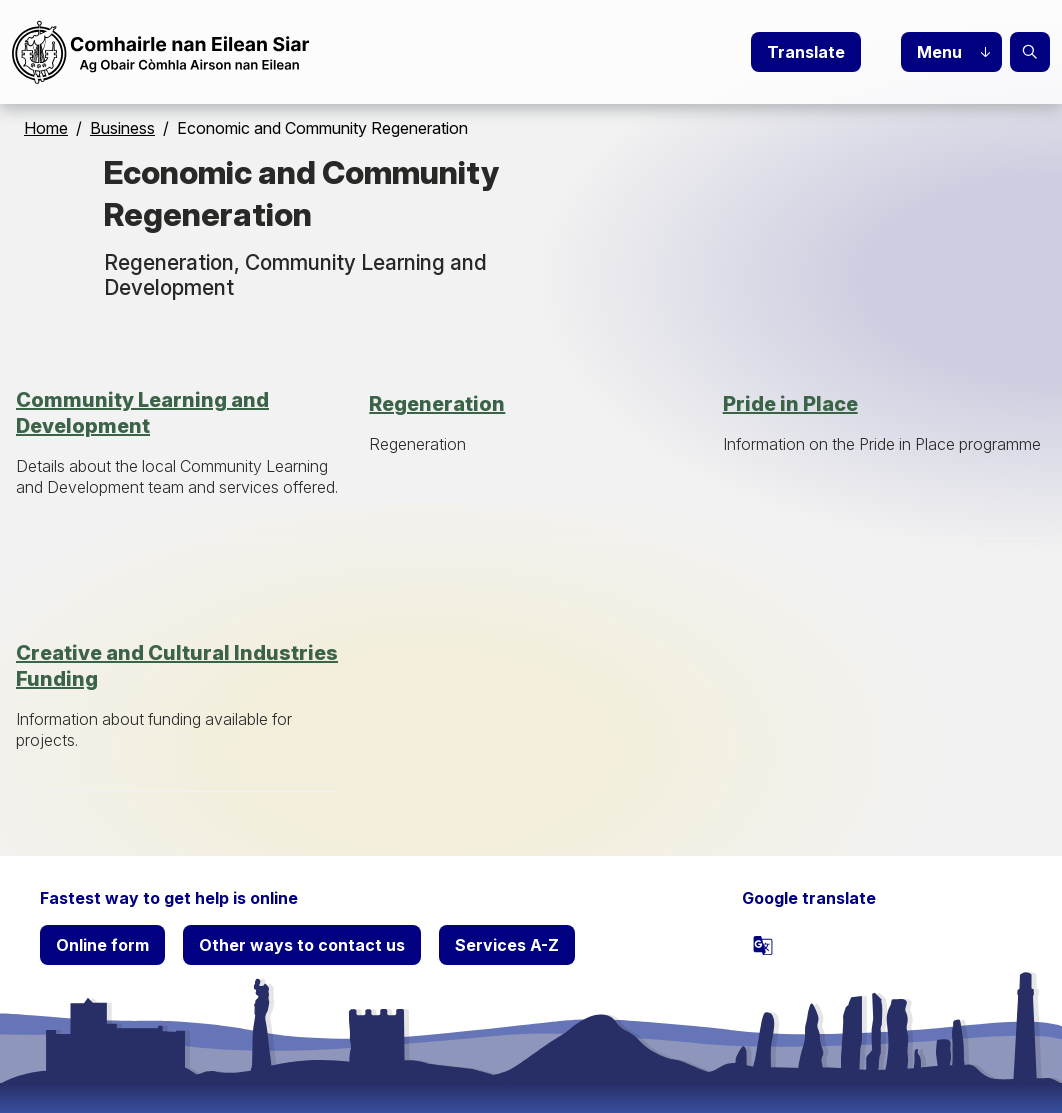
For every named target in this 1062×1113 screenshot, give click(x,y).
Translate (806, 52)
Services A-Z (507, 945)
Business (122, 128)
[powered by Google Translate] (763, 945)
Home (46, 128)
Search (1030, 52)
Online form (102, 945)
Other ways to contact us (302, 945)
